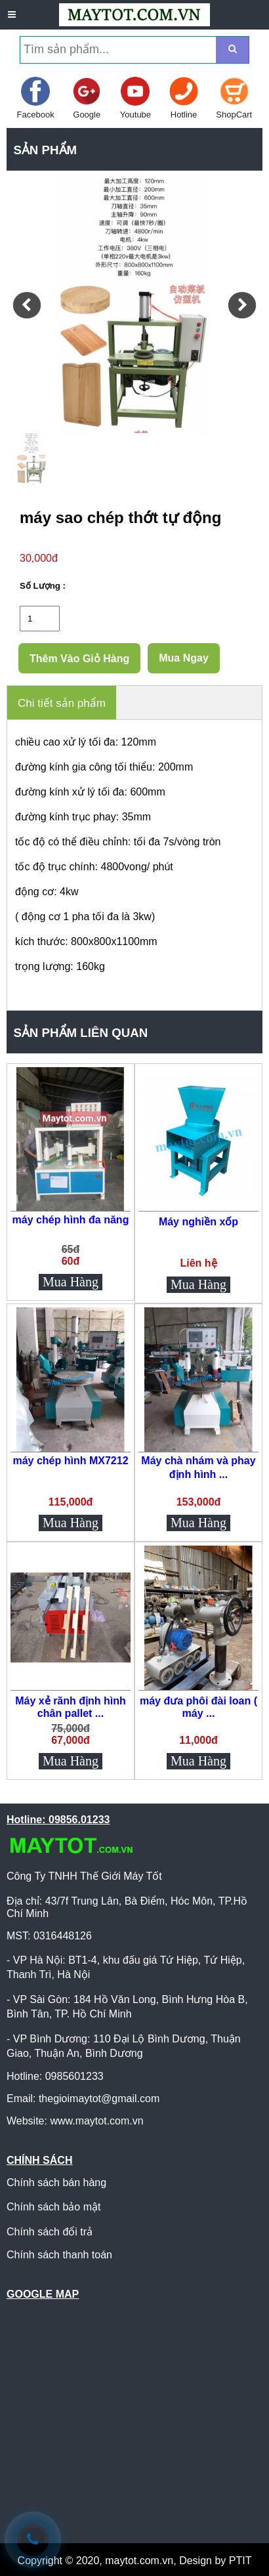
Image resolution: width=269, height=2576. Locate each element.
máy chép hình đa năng (70, 1219)
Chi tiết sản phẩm (62, 703)
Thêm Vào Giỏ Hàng (79, 658)
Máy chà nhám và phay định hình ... (198, 1467)
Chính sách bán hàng (56, 2182)
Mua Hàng (70, 1282)
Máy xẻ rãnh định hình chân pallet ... (70, 1707)
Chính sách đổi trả (50, 2231)
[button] (27, 305)
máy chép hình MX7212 (70, 1460)
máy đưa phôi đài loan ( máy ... (198, 1707)
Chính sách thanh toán (59, 2254)
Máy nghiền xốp (198, 1221)
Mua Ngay (184, 658)
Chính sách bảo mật (53, 2206)
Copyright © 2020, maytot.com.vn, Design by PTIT (135, 2560)
